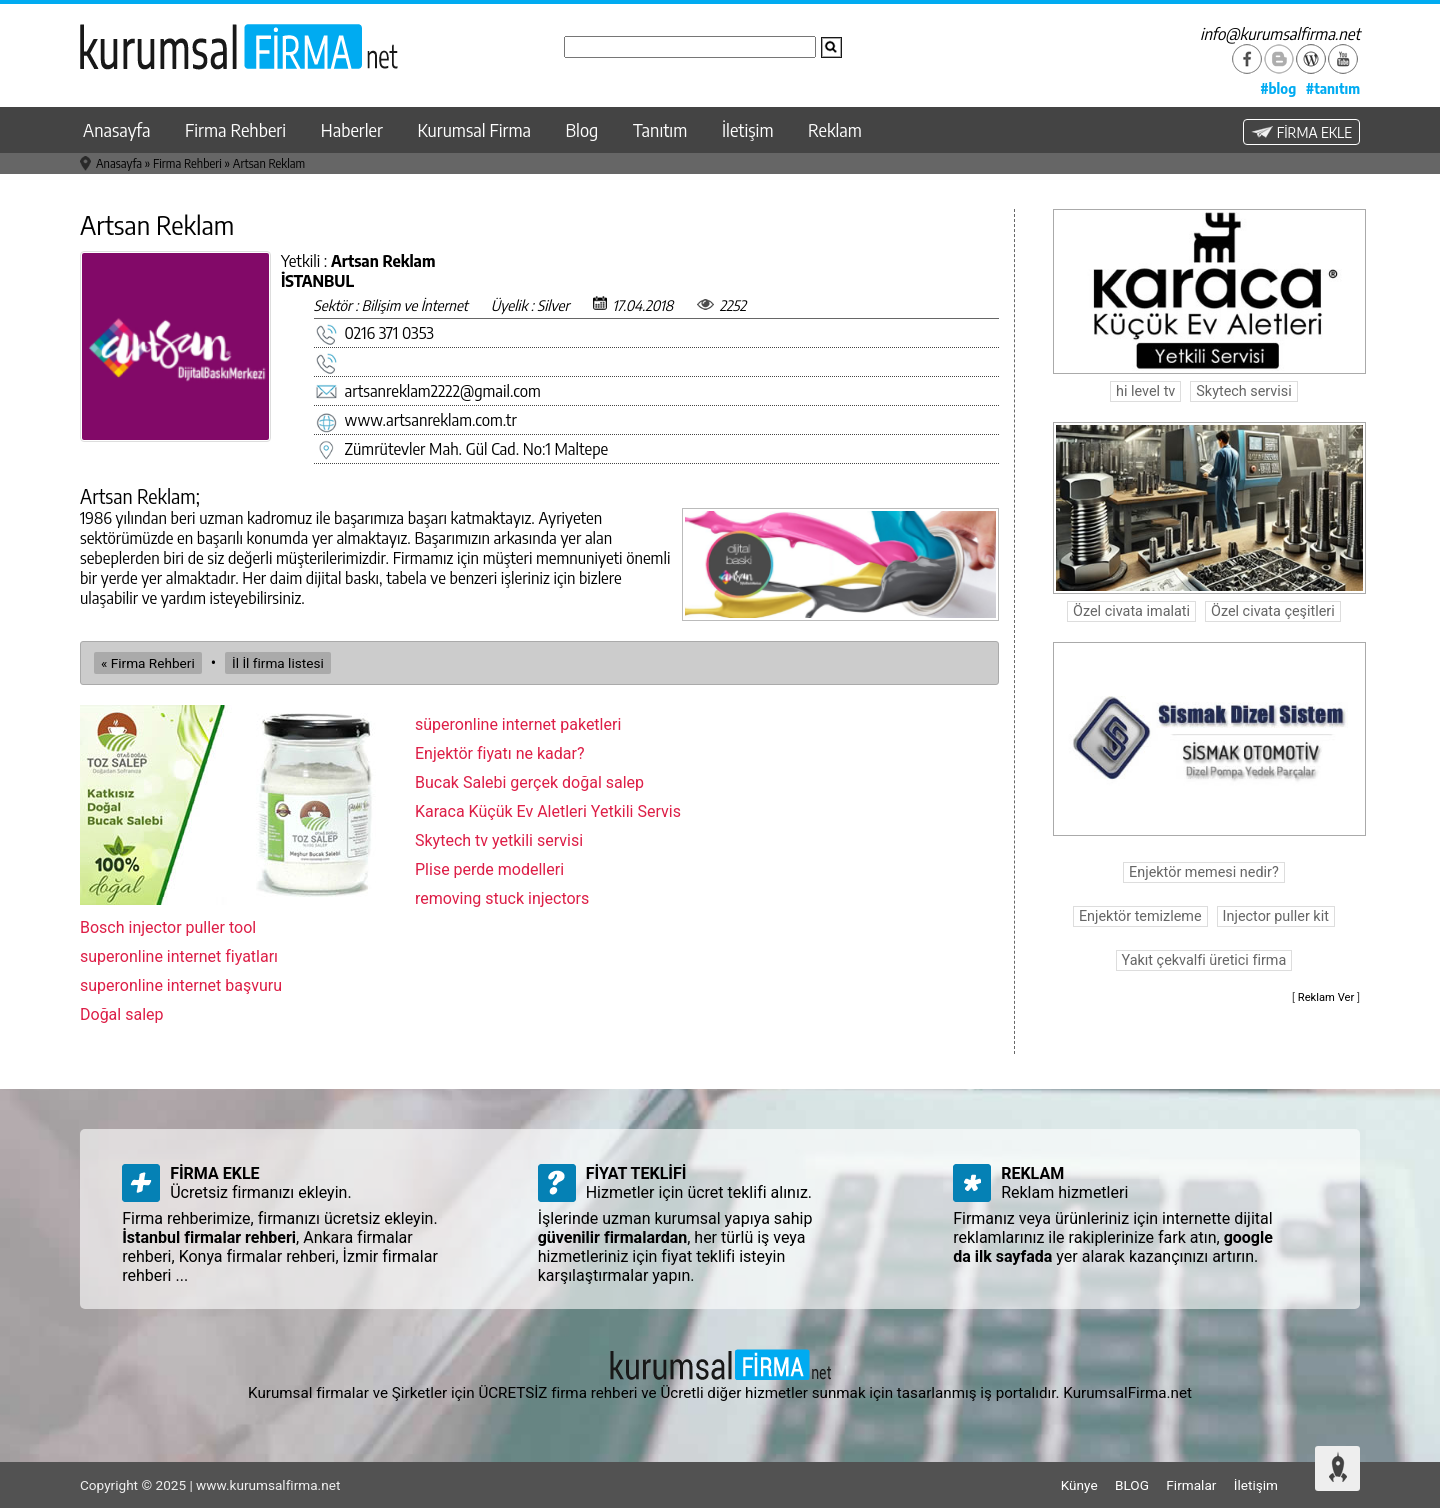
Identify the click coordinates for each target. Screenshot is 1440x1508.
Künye (1079, 1485)
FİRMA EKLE (1301, 132)
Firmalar (1191, 1485)
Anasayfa (116, 130)
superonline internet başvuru (181, 985)
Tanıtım (660, 130)
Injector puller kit (1276, 916)
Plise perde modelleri (489, 869)
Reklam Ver (1326, 997)
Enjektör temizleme (1140, 916)
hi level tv (1145, 391)
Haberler (352, 130)
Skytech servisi (1243, 391)
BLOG (1132, 1485)
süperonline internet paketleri (518, 724)
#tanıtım (1333, 88)
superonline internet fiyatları (179, 956)
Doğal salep (122, 1014)
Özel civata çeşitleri (1273, 611)
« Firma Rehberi (148, 663)
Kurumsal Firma (474, 130)
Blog (582, 130)
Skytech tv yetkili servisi (499, 840)
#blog (1278, 88)
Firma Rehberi (235, 130)
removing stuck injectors (502, 898)
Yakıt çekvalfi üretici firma (1204, 960)
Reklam (835, 130)
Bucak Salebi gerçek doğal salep (529, 782)
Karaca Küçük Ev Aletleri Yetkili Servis (548, 811)
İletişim (748, 130)
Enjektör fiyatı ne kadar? (500, 753)
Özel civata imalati (1131, 611)
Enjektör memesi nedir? (1204, 872)
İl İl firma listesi (278, 663)
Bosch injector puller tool (168, 927)
